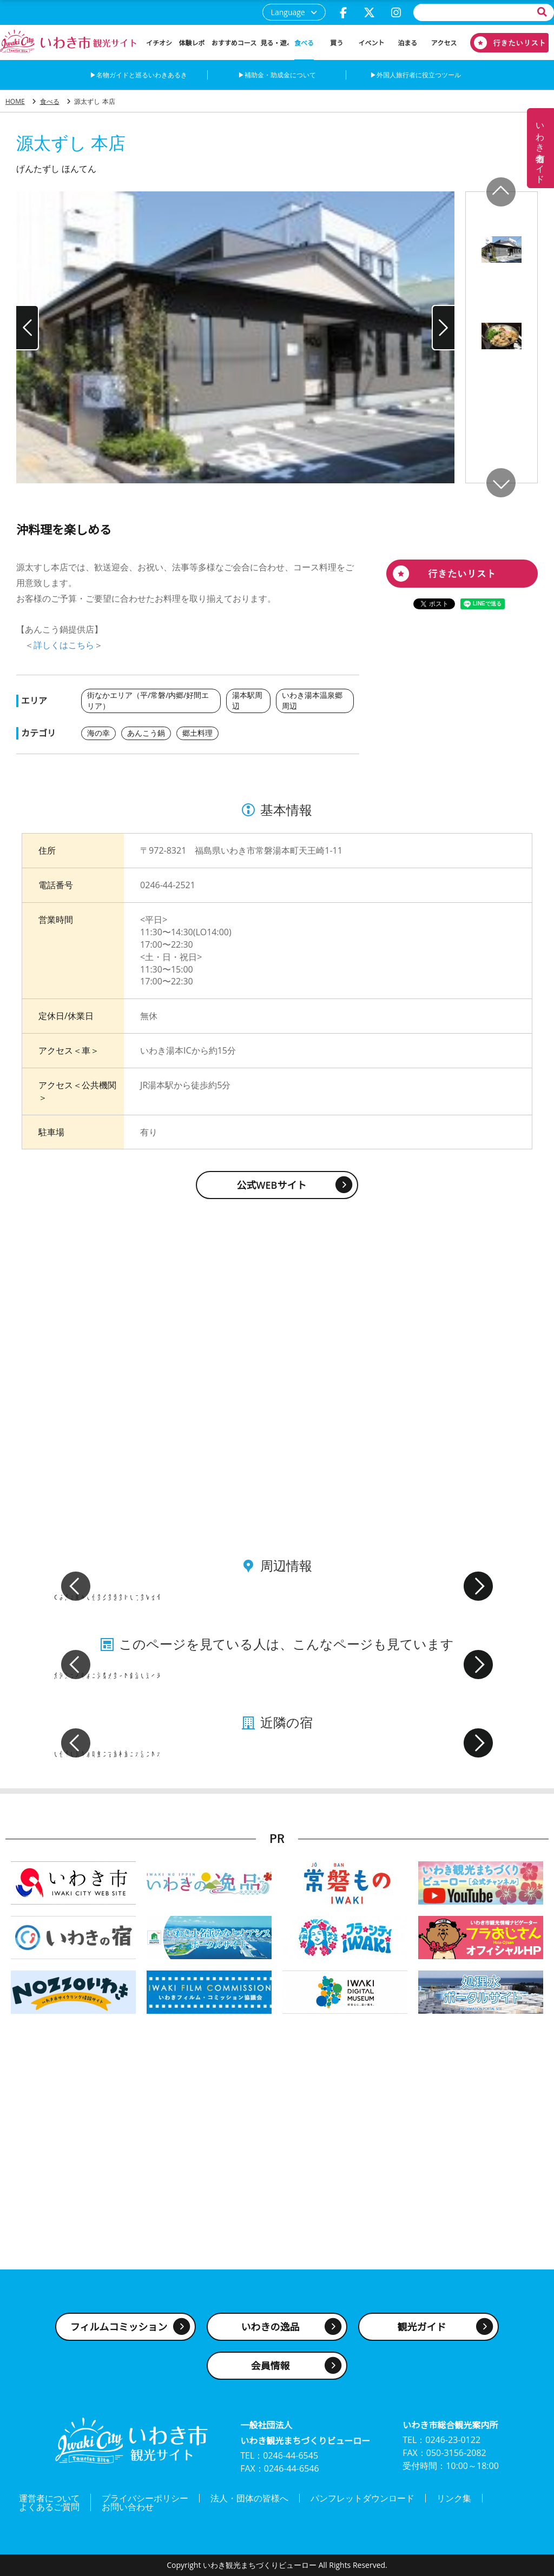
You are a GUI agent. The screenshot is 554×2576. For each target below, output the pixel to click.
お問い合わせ (128, 2506)
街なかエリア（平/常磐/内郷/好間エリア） (148, 700)
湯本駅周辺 (247, 700)
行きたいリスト (505, 42)
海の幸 (98, 733)
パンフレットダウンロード (362, 2498)
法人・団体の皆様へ (249, 2498)
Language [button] (288, 12)
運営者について (49, 2498)
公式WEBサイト (272, 1185)
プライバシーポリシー (145, 2498)
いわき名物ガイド (540, 148)
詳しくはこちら (64, 645)
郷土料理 (197, 733)
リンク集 (454, 2498)
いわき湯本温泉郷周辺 (312, 700)
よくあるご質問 (49, 2506)
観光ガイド (422, 2326)
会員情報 (270, 2365)
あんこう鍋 (146, 733)
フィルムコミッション (118, 2326)
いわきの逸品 (270, 2326)
